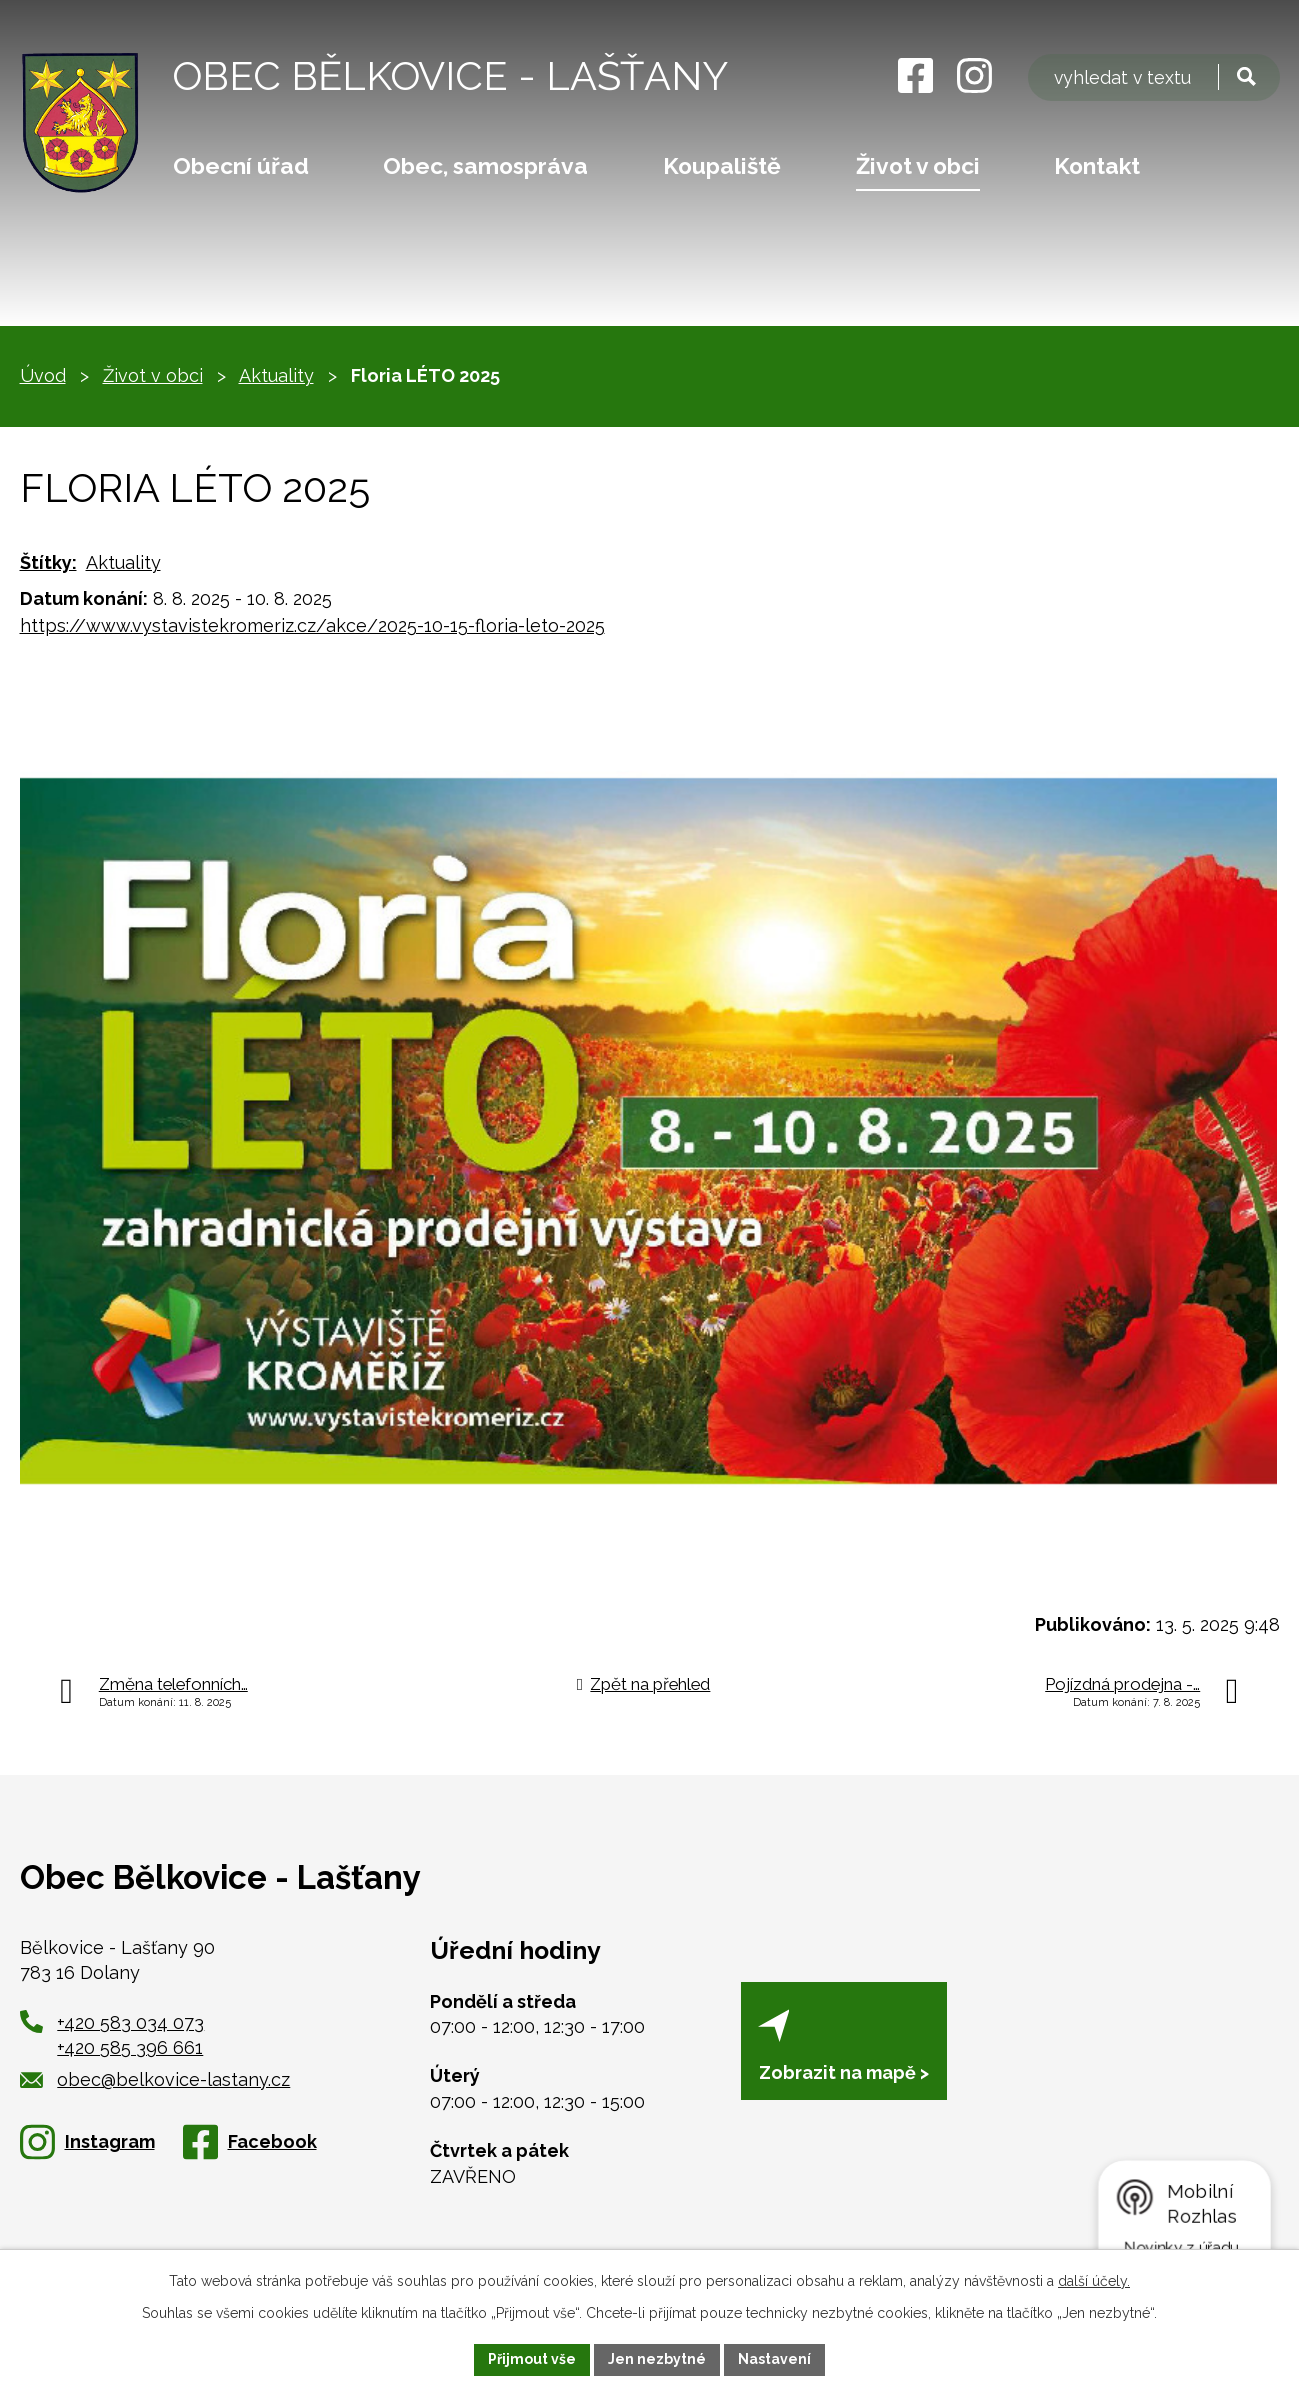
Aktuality (276, 375)
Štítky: (48, 562)
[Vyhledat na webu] (1154, 77)
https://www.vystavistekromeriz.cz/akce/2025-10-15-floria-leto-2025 (312, 625)
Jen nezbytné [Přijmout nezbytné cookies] (657, 2359)
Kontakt (1097, 166)
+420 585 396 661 (130, 2047)
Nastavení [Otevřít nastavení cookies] (774, 2359)
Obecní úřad (241, 166)
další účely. (1094, 2281)
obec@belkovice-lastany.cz (155, 2079)
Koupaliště (722, 166)
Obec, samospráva (485, 166)
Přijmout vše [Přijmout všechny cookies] (532, 2359)
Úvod (43, 375)
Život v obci (918, 166)
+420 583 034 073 (130, 2022)
